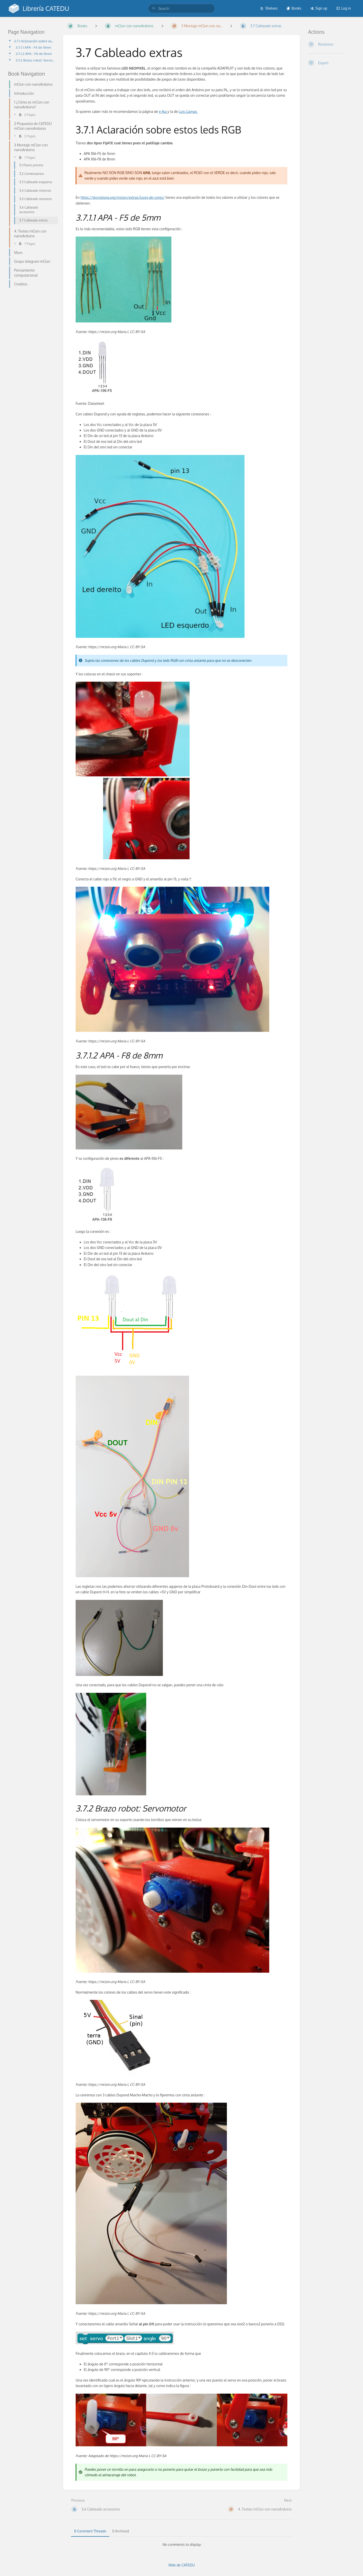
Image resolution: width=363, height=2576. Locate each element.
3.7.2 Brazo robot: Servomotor (35, 60)
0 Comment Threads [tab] (90, 2531)
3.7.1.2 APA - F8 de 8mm (34, 53)
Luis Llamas (188, 111)
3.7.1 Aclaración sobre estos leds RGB (34, 41)
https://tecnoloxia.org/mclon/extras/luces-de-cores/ (122, 197)
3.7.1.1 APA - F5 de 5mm (33, 47)
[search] (181, 8)
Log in (343, 8)
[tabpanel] (181, 2544)
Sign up (318, 8)
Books (293, 8)
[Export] (331, 63)
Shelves (269, 8)
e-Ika (163, 111)
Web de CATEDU (181, 2565)
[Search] (154, 8)
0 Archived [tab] (120, 2531)
